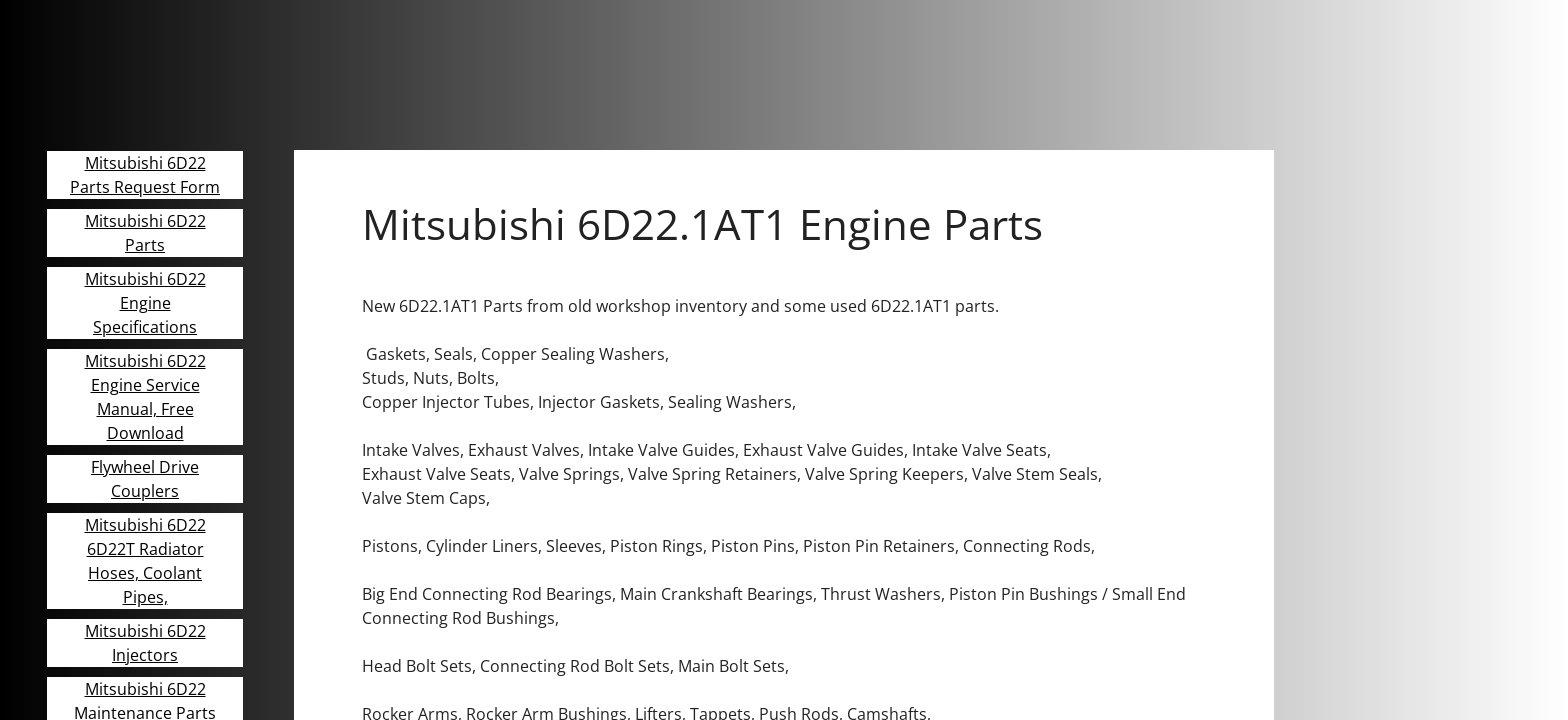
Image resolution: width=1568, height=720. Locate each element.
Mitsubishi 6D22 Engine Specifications (145, 303)
